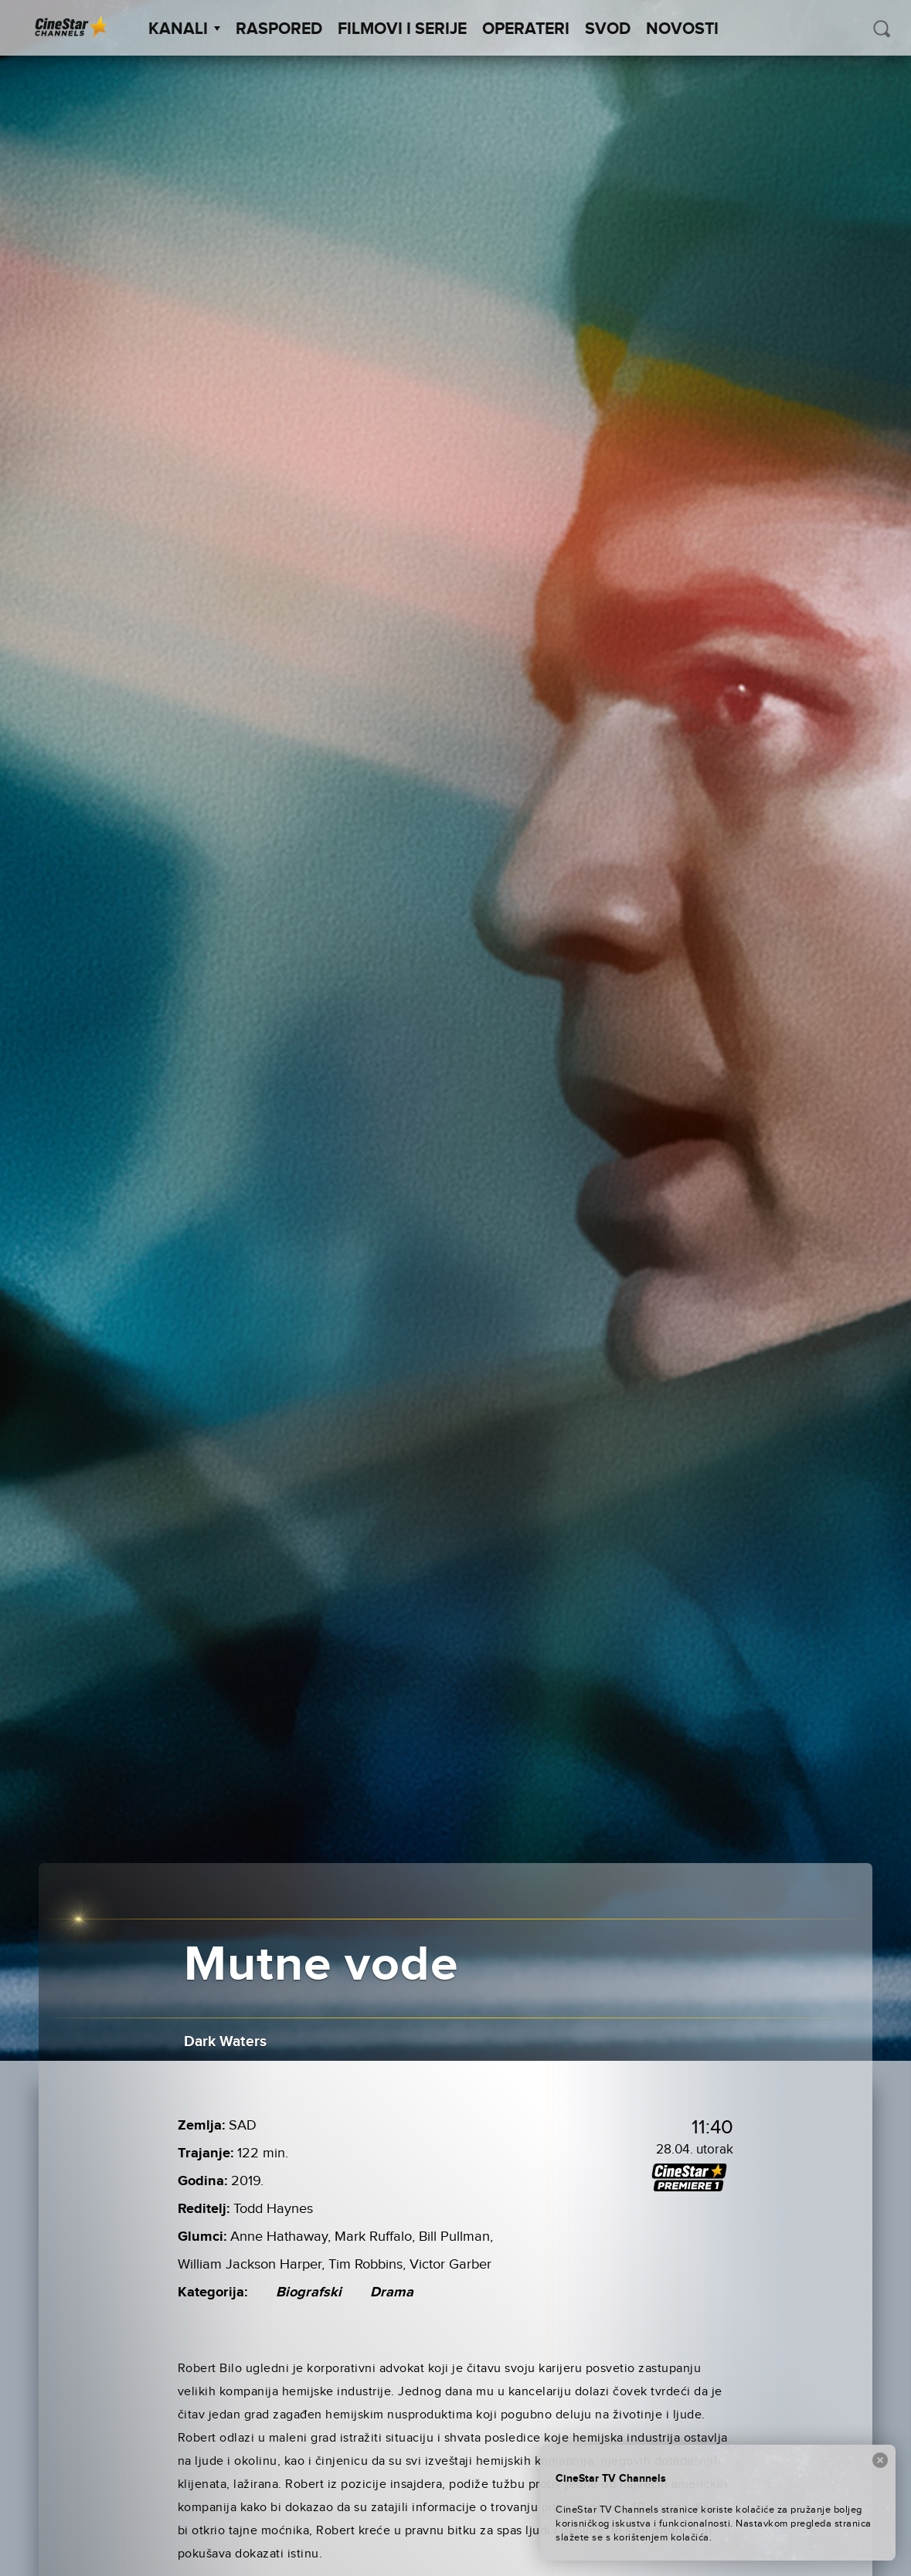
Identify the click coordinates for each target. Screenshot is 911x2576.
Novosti (682, 29)
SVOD (608, 29)
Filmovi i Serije (402, 29)
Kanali (184, 29)
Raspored (279, 29)
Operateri (525, 29)
